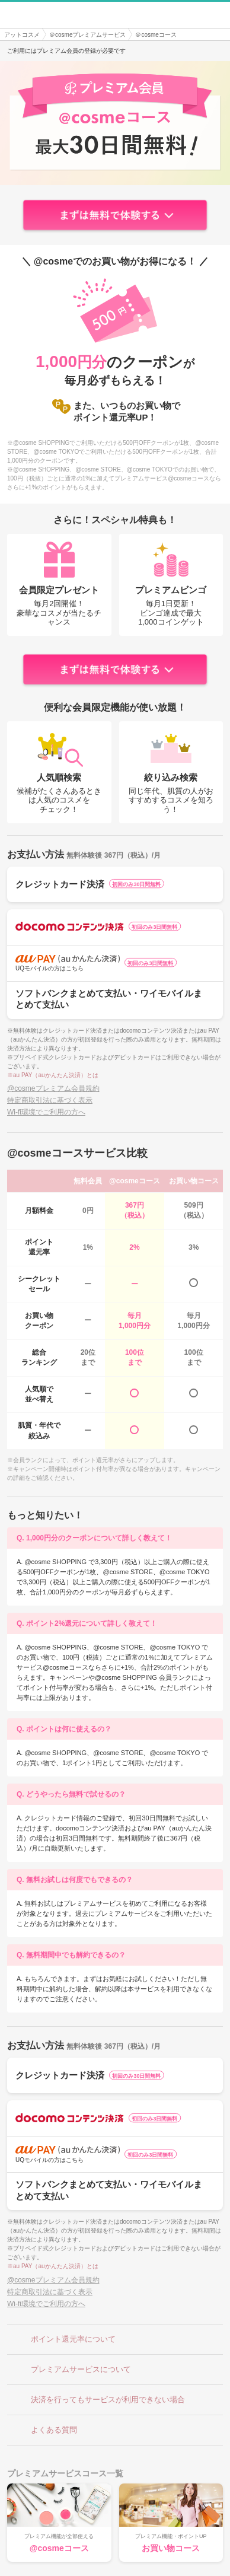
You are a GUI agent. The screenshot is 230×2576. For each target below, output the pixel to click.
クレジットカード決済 (115, 884)
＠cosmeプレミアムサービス (87, 34)
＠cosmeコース (155, 34)
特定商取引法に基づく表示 (49, 1100)
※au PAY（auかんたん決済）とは (52, 1075)
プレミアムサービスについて (72, 2370)
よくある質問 (45, 2430)
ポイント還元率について (64, 2339)
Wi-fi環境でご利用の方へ (46, 1112)
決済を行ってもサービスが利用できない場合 (99, 2400)
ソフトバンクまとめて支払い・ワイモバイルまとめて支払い (115, 999)
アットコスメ (22, 34)
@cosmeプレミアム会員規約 (53, 1088)
